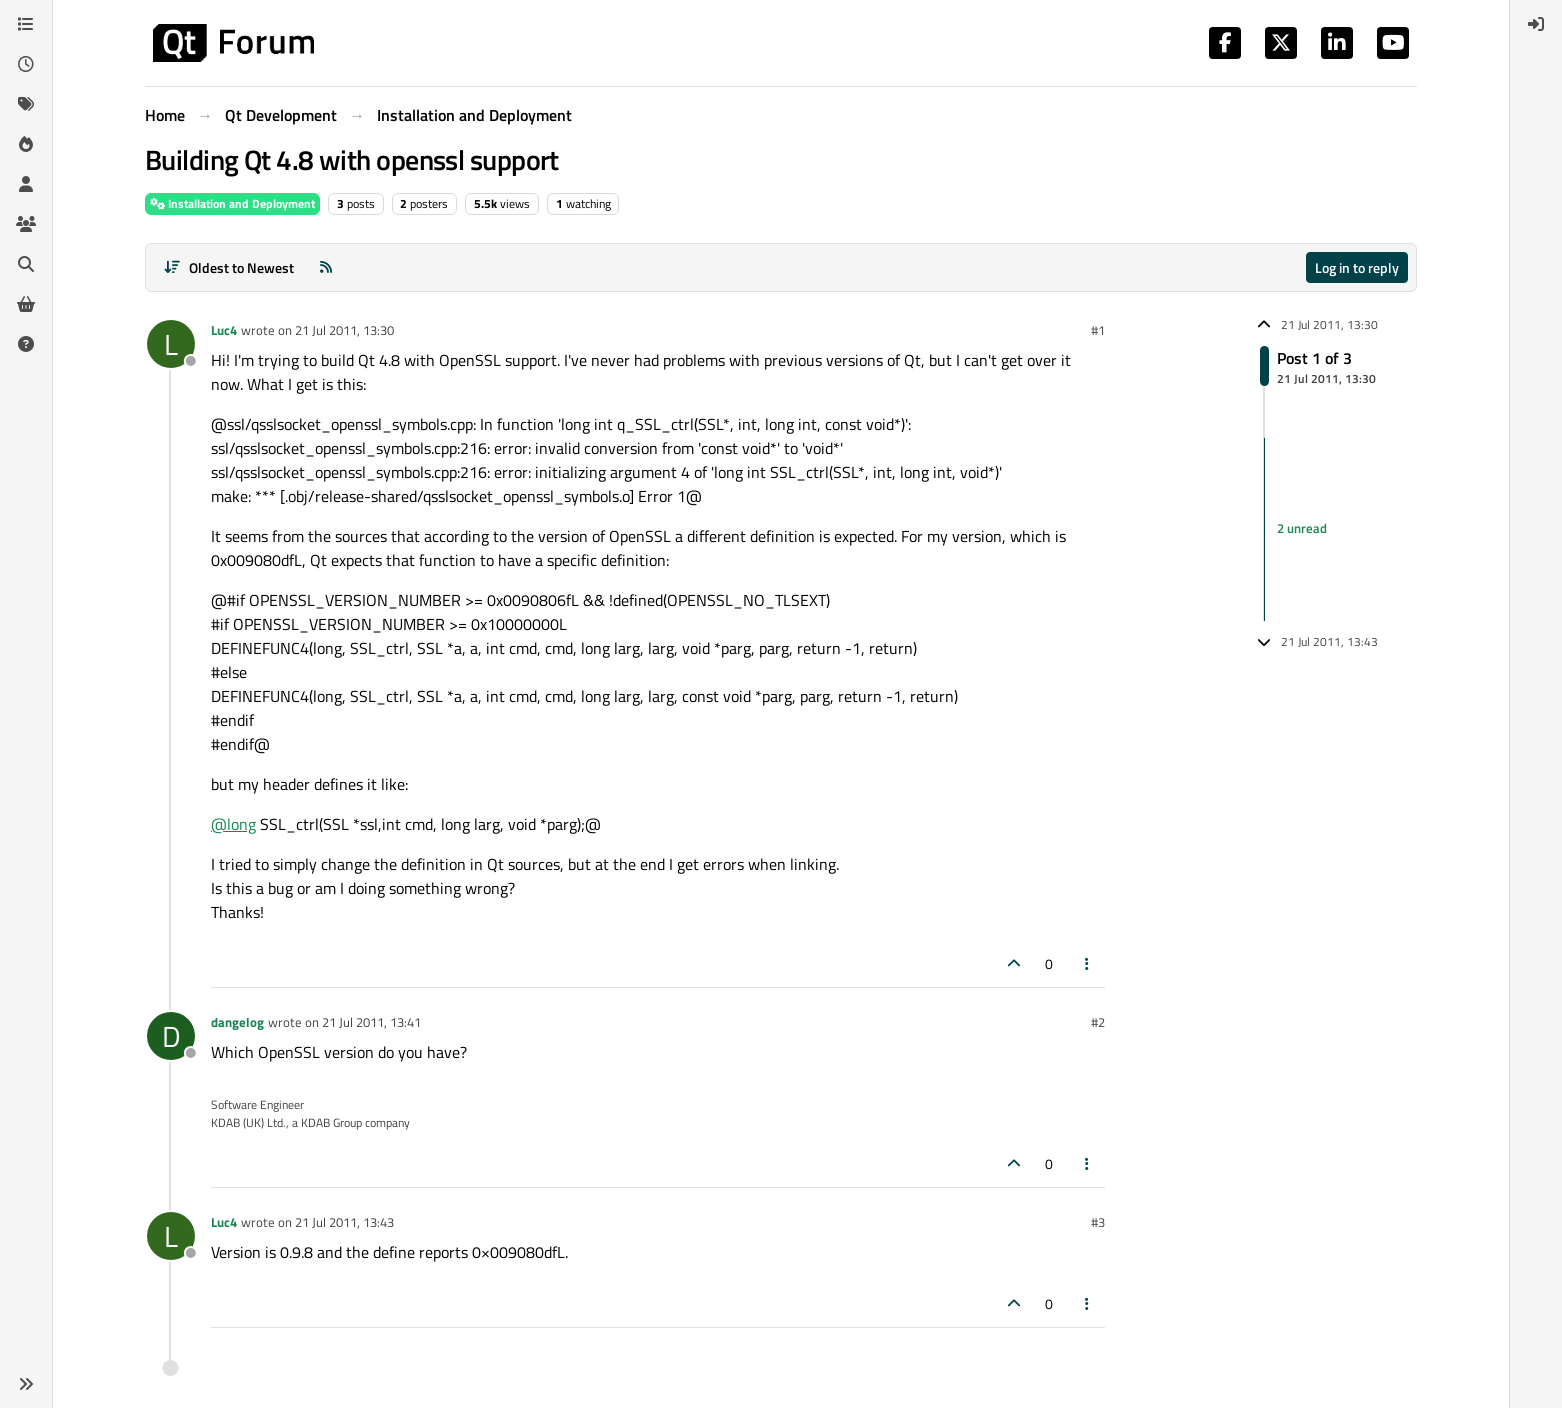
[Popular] (26, 144)
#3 (1098, 1222)
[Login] (1536, 24)
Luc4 (224, 330)
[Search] (26, 264)
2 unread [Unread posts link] (1302, 529)
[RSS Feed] (326, 267)
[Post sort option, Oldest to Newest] (228, 267)
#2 (1098, 1022)
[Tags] (26, 104)
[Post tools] (1088, 963)
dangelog (237, 1022)
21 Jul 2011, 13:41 (371, 1022)
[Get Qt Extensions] (26, 304)
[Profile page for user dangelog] (171, 1036)
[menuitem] (1536, 24)
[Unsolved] (26, 344)
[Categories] (26, 24)
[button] (26, 1384)
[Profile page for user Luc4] (171, 344)
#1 (1098, 330)
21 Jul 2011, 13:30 (344, 330)
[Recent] (26, 64)
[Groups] (26, 224)
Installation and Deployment (232, 203)
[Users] (26, 184)
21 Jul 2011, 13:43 (344, 1222)
